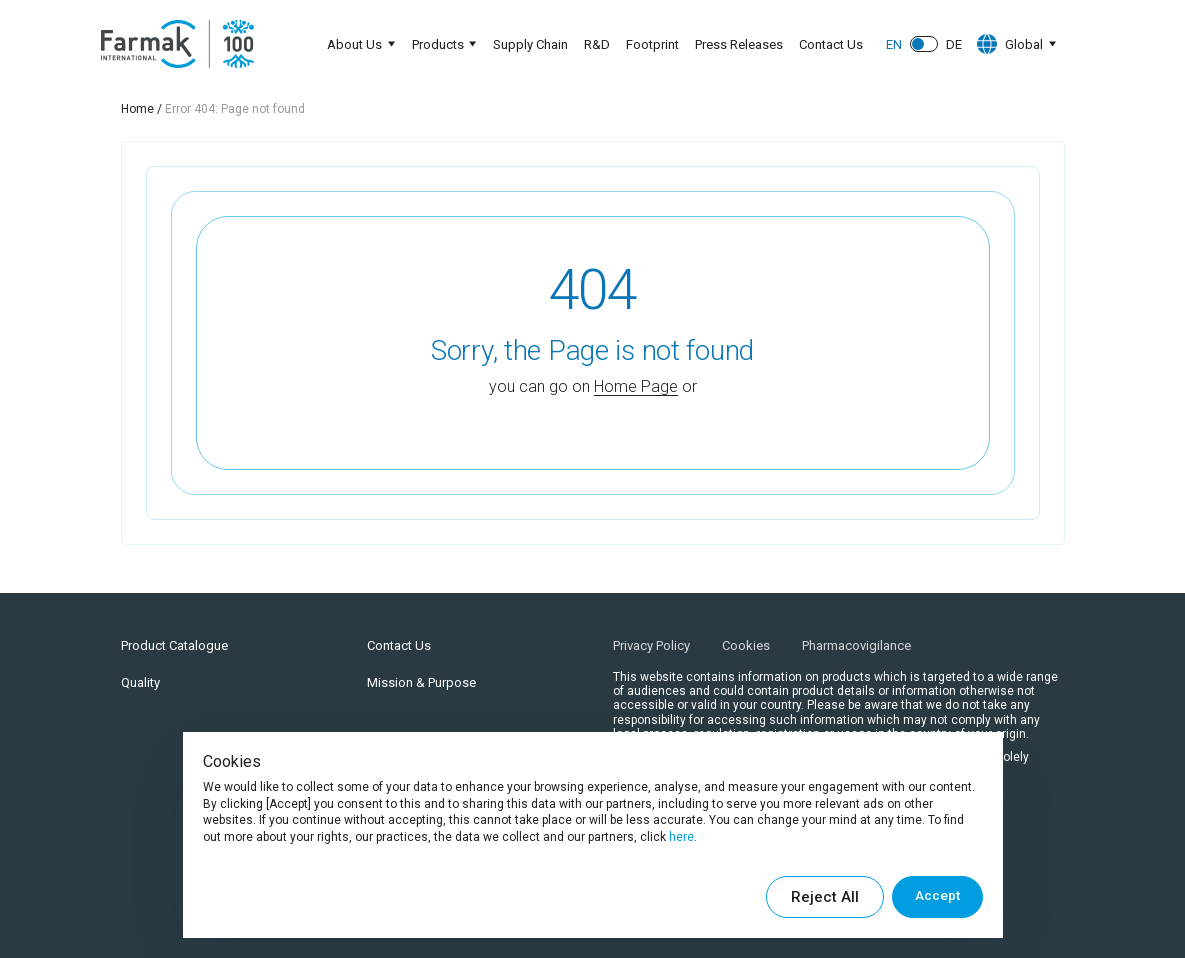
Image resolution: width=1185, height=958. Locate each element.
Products (431, 44)
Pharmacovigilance (856, 645)
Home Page (636, 386)
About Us (344, 44)
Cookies (746, 645)
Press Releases (736, 44)
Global (1006, 44)
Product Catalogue (174, 645)
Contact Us (828, 44)
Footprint (649, 44)
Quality (140, 682)
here (681, 837)
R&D (594, 44)
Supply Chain (527, 44)
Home (137, 109)
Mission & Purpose (421, 682)
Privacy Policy (651, 645)
